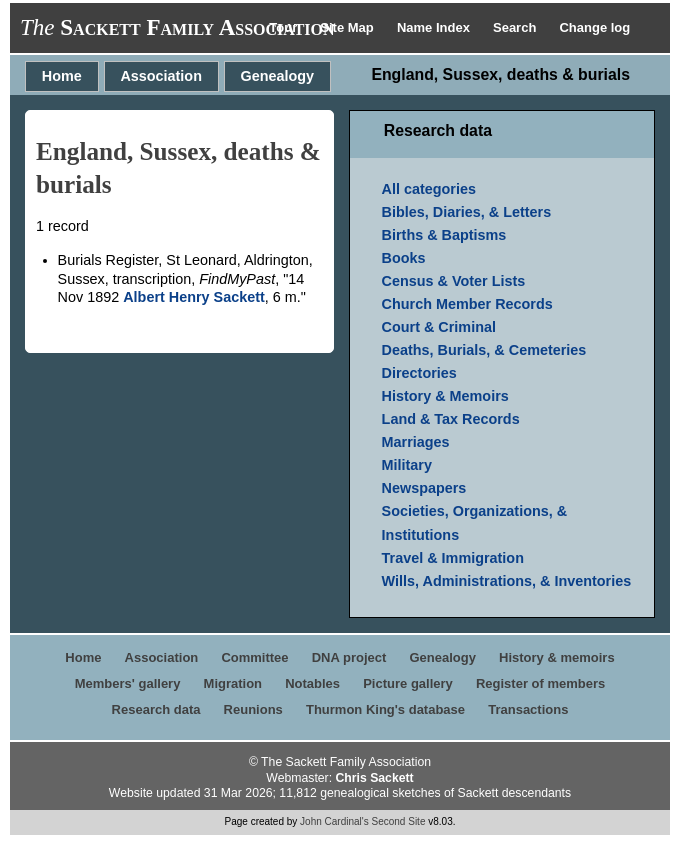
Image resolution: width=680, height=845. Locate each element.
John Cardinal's (334, 821)
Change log (594, 27)
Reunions (253, 709)
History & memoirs (557, 657)
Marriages (416, 442)
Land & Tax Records (451, 419)
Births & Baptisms (444, 235)
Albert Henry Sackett (194, 297)
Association (161, 76)
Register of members (540, 683)
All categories (429, 189)
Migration (233, 683)
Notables (312, 683)
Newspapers (424, 488)
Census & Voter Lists (454, 281)
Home (62, 76)
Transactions (528, 709)
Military (407, 465)
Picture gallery (408, 683)
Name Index (435, 27)
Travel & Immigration (453, 558)
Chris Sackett (374, 778)
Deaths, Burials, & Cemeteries (484, 350)
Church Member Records (467, 304)
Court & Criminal (439, 327)
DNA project (349, 657)
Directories (419, 373)
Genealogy (278, 76)
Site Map (348, 27)
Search (516, 27)
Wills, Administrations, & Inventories (507, 581)
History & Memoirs (445, 396)
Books (404, 258)
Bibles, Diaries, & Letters (467, 212)
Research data (156, 709)
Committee (254, 657)
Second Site (399, 821)
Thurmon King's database (385, 709)
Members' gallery (128, 683)
